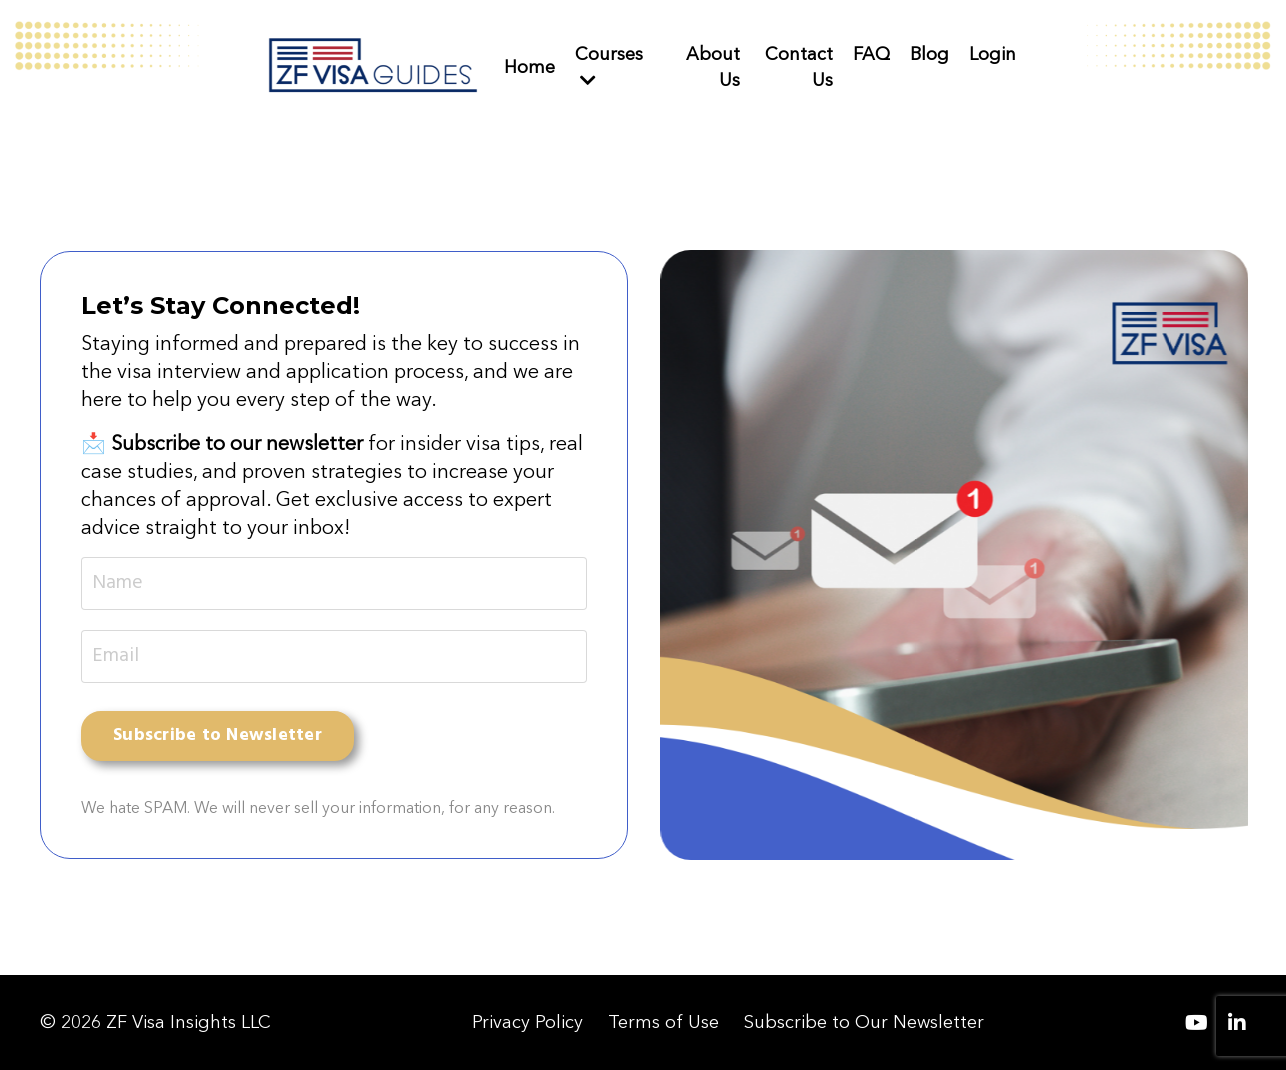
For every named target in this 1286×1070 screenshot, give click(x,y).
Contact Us (799, 66)
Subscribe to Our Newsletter (864, 1022)
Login (992, 54)
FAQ (871, 54)
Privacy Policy (527, 1022)
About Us (713, 66)
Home (529, 67)
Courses (609, 65)
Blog (929, 54)
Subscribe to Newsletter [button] (217, 735)
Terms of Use (663, 1022)
